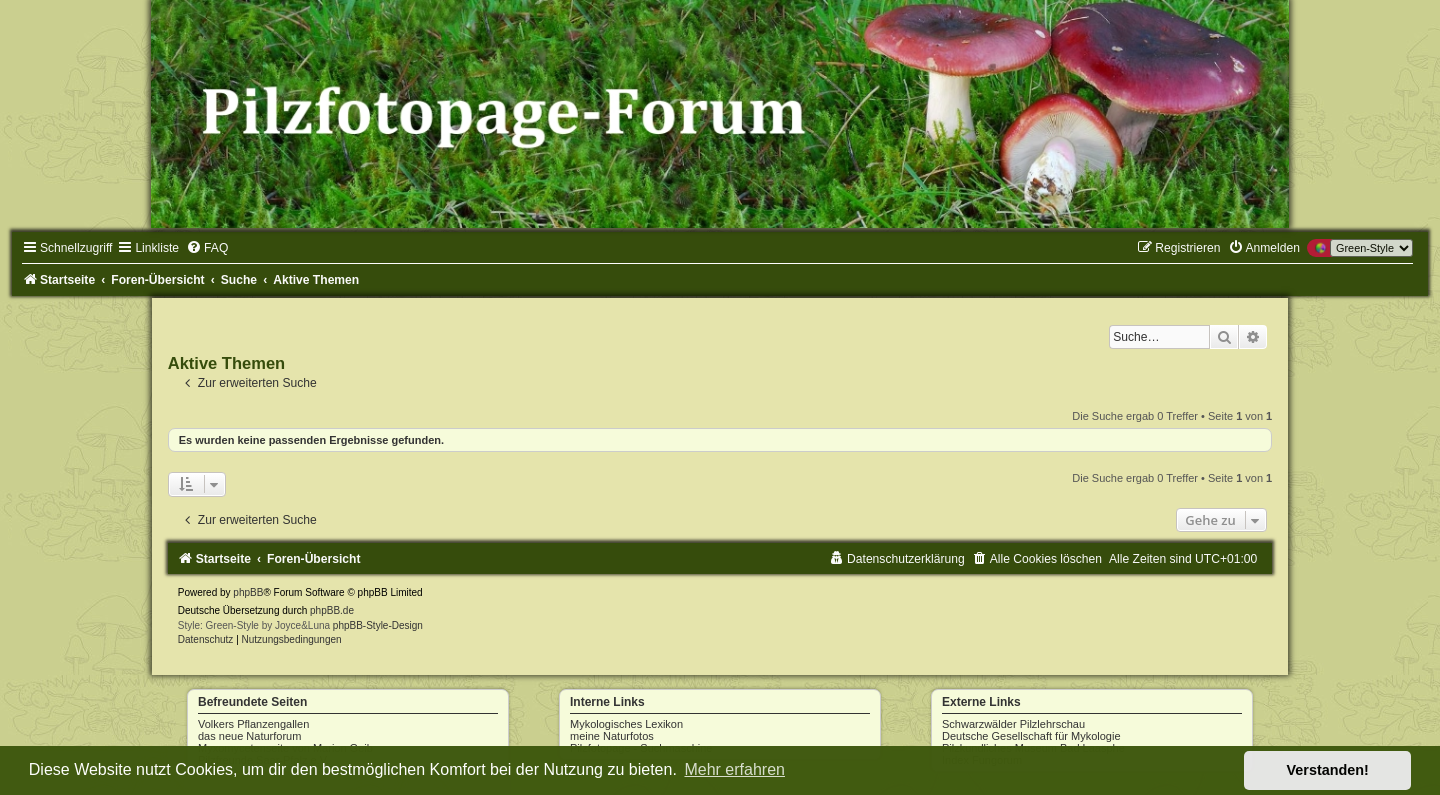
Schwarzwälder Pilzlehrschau (1013, 724)
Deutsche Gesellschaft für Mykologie (1031, 736)
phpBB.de (332, 610)
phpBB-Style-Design (378, 625)
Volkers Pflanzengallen (253, 724)
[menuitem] (207, 248)
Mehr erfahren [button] (734, 769)
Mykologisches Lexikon (626, 724)
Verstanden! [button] (1328, 770)
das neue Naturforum (249, 736)
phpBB (248, 592)
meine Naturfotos (612, 736)
